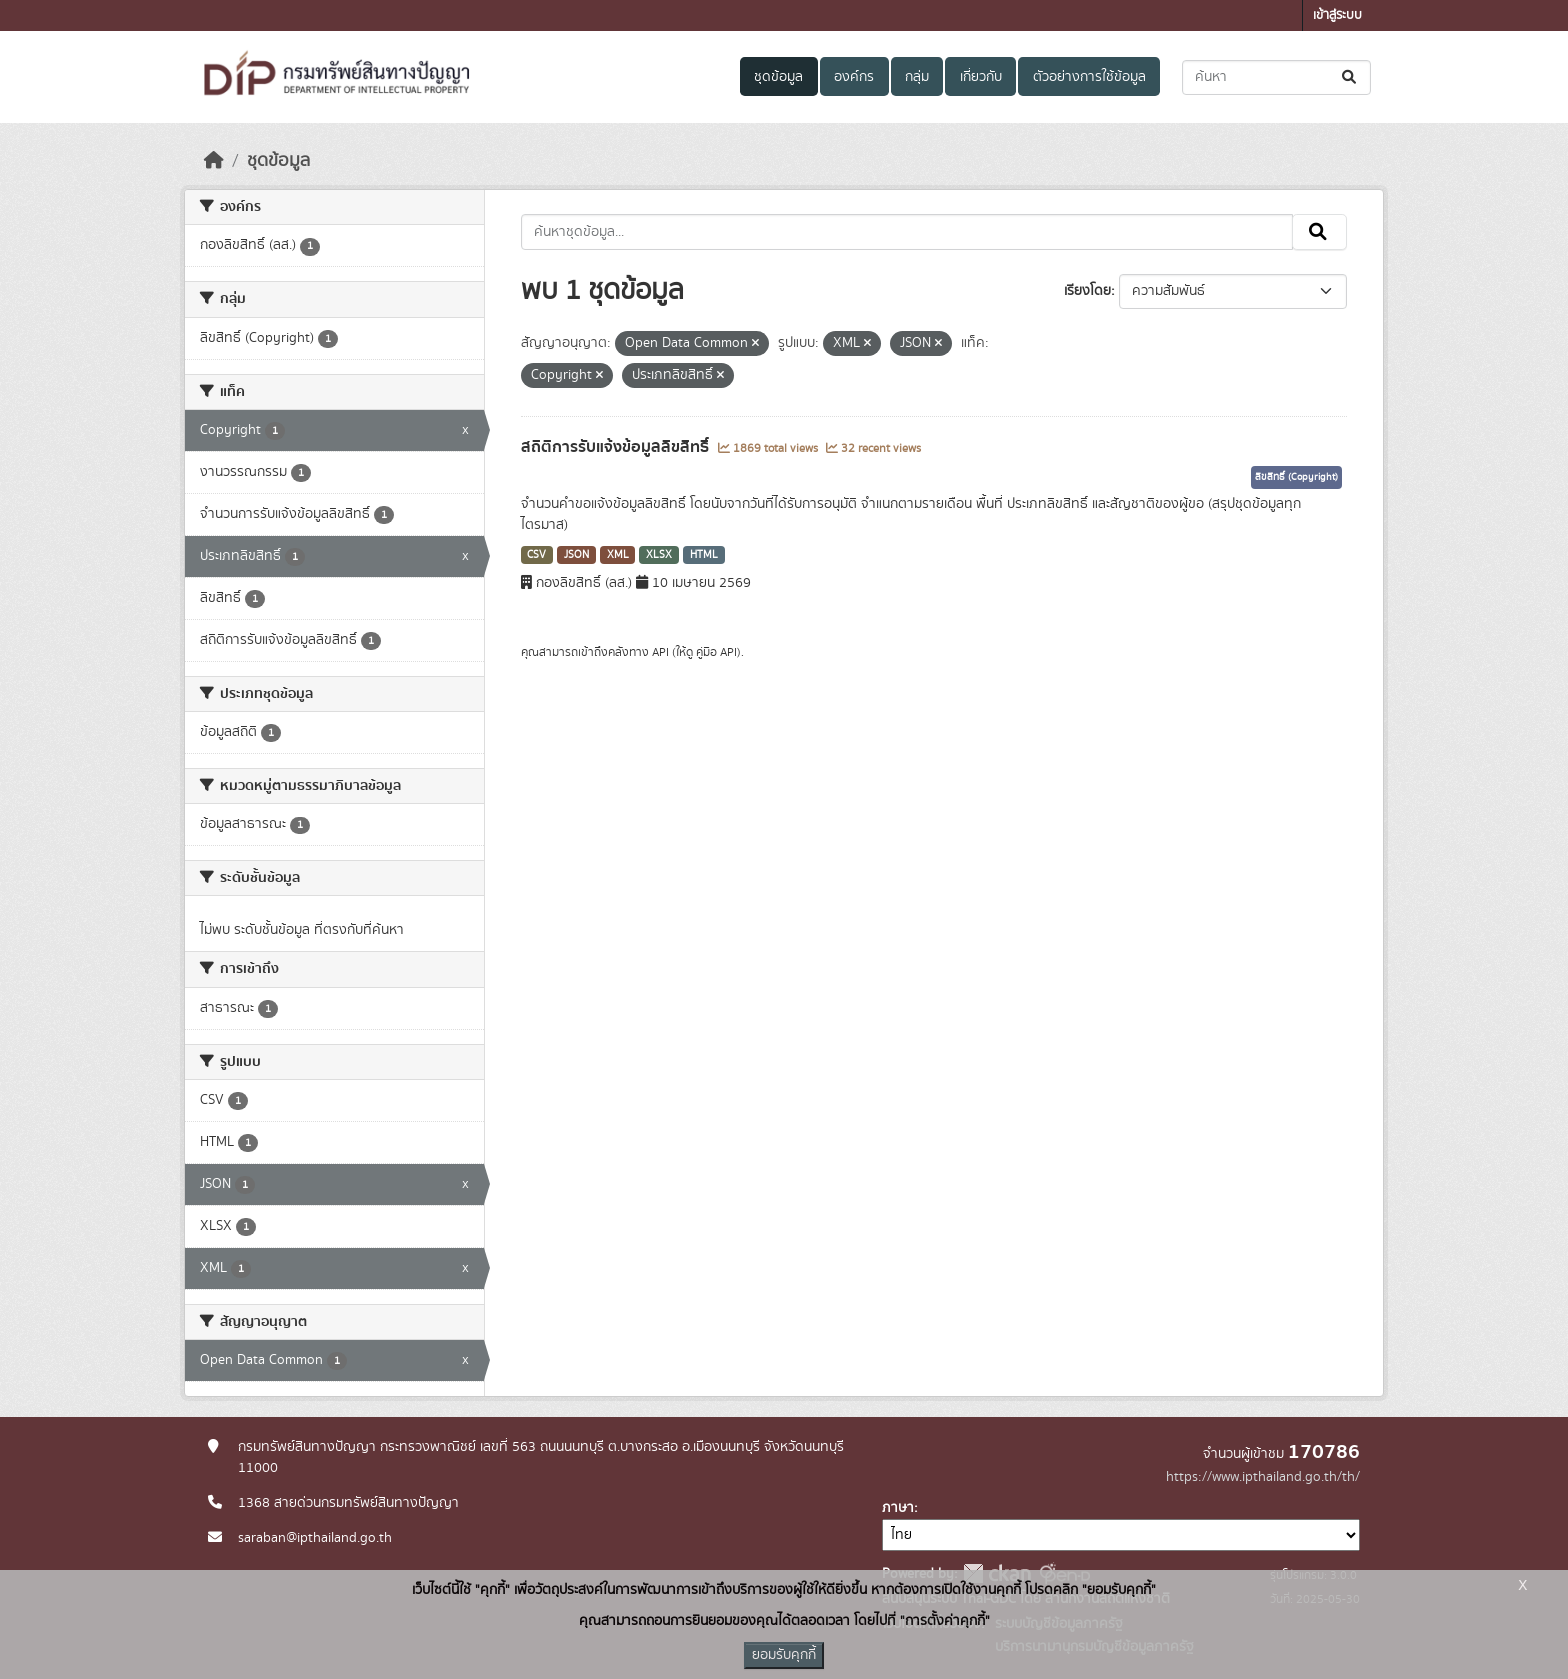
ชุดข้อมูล (778, 77)
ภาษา (898, 1508)
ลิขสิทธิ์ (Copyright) (1296, 477)
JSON (576, 555)
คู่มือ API (716, 652)
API (660, 652)
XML (618, 555)
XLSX (659, 555)
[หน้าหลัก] (214, 161)
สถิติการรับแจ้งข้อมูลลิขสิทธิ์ (617, 447)
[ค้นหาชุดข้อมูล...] (1276, 77)
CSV (536, 555)
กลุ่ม (917, 77)
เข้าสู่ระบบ (1337, 15)
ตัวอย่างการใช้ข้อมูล (1089, 77)
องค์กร (854, 77)
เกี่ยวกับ (981, 77)
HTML (704, 555)
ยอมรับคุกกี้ (784, 1655)
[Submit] (1350, 77)
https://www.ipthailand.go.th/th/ (1263, 1477)
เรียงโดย (1087, 291)
